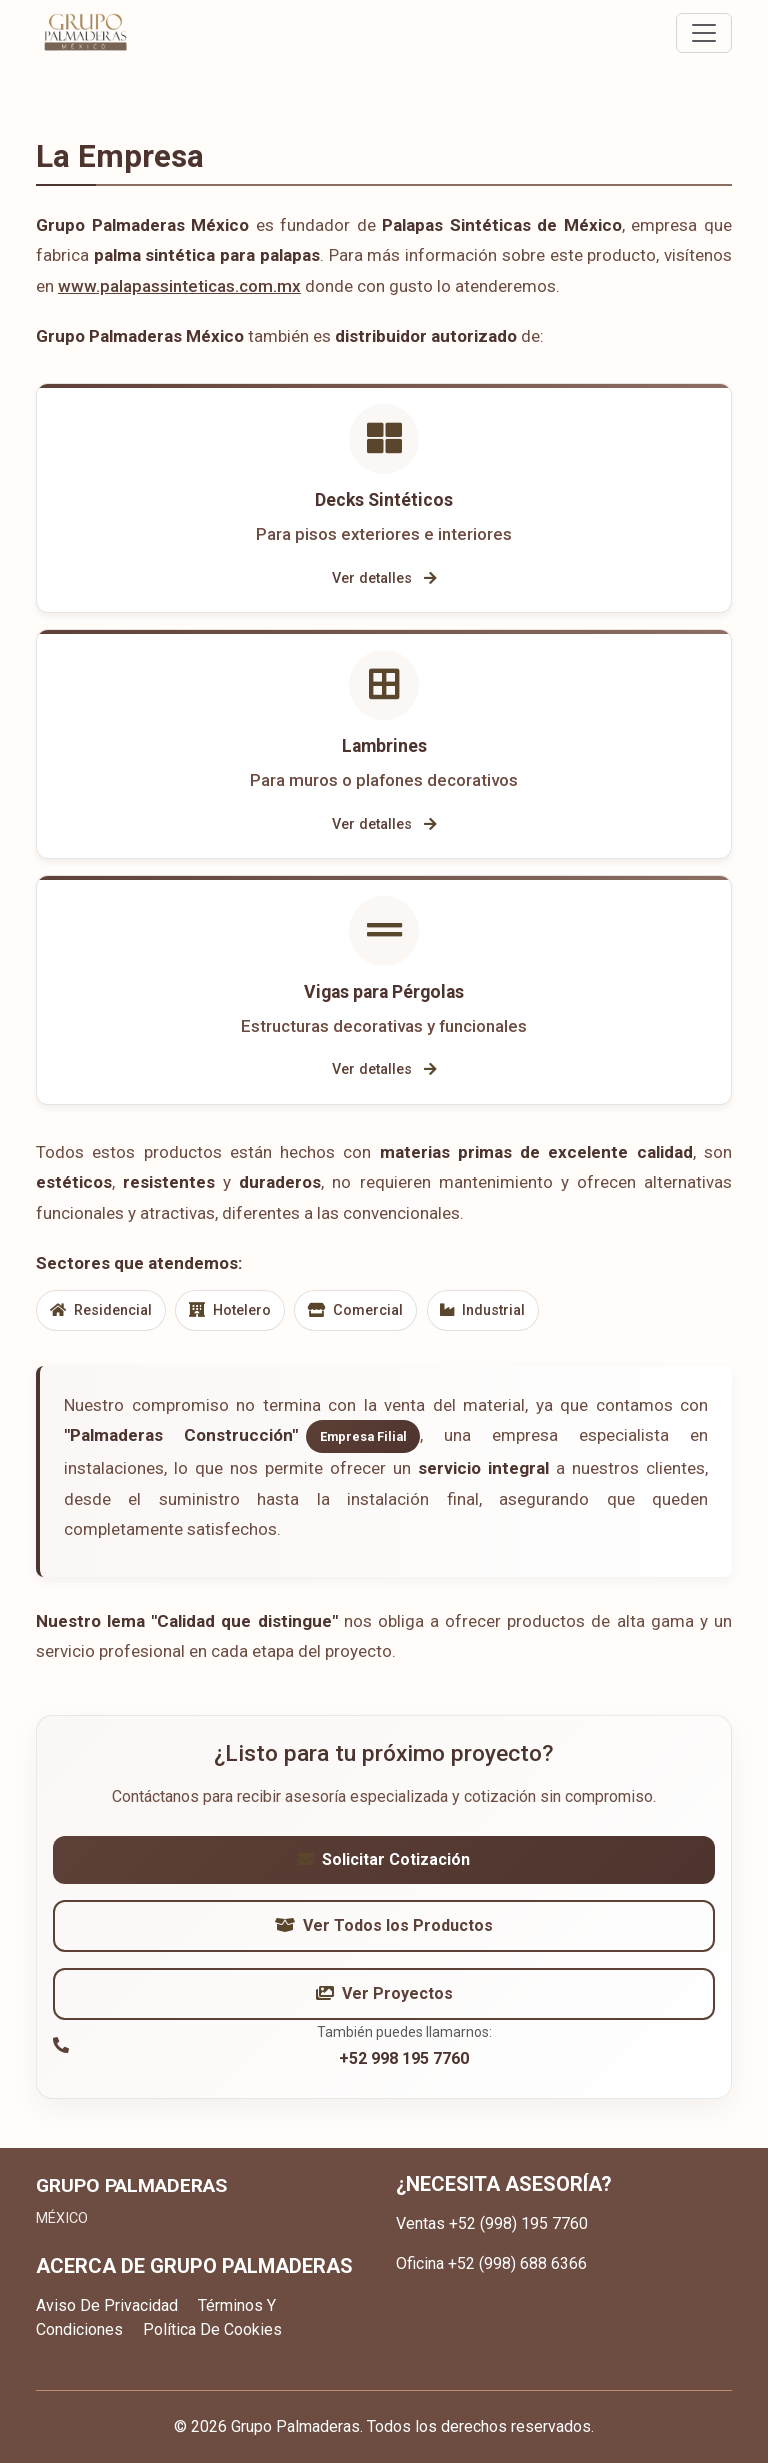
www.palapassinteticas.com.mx (179, 286)
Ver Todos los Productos (384, 1926)
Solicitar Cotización (384, 1860)
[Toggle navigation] (704, 33)
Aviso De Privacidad (107, 2305)
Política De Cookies (212, 2329)
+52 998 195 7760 (404, 2059)
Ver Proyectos (384, 1994)
